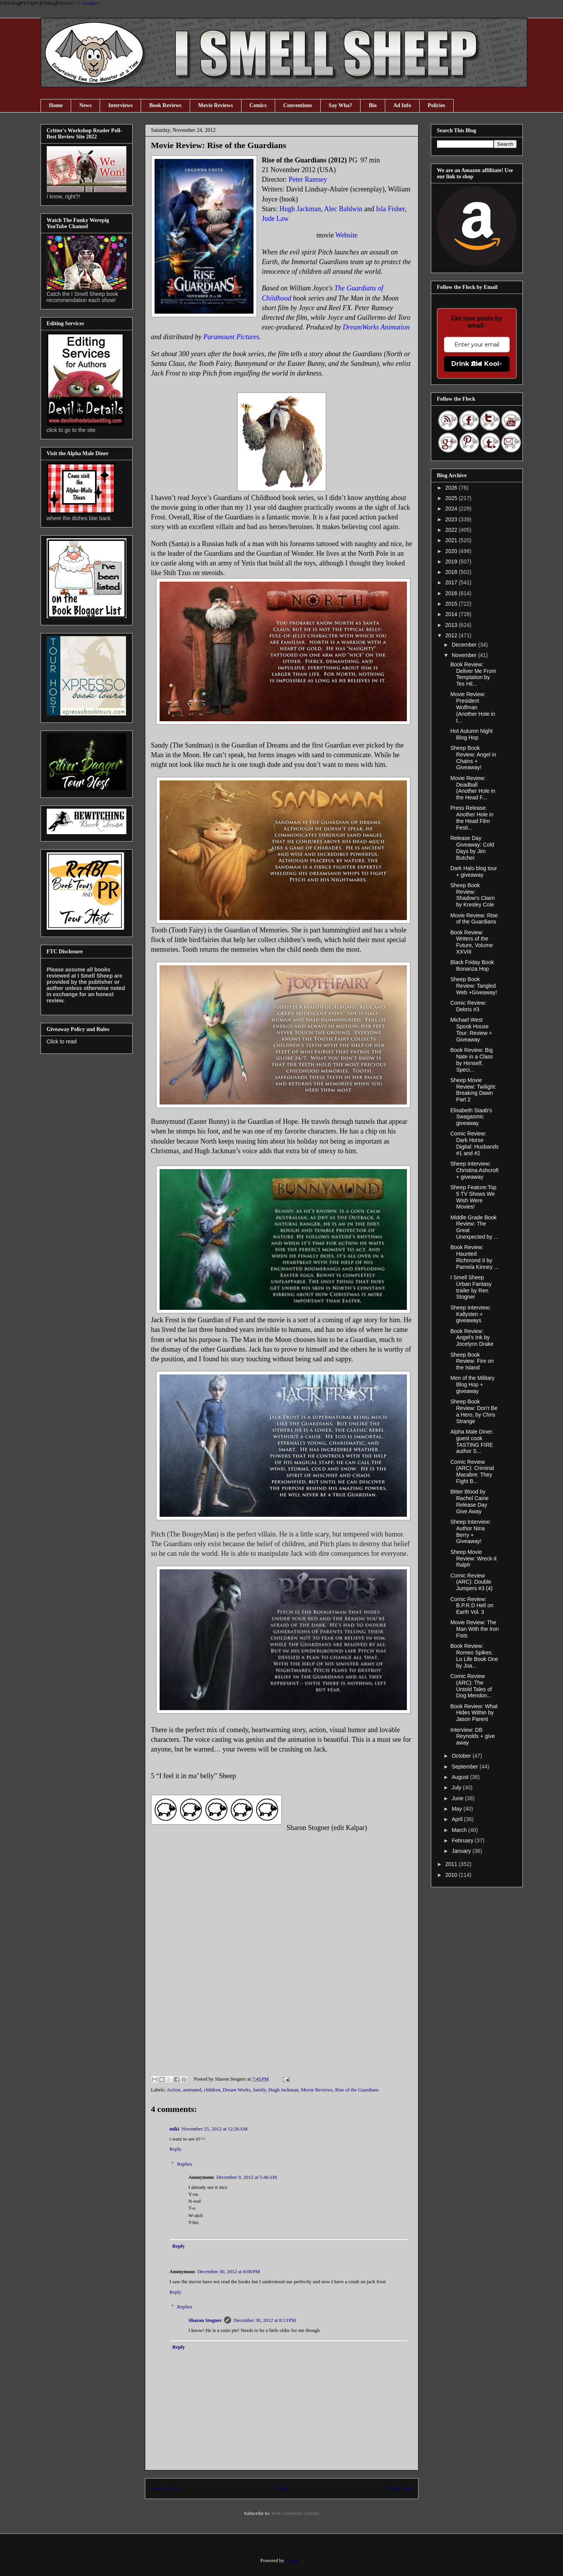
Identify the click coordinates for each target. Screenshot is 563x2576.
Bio (372, 105)
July (457, 1787)
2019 (452, 561)
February (463, 1840)
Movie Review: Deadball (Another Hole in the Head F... (472, 788)
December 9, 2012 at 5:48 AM (246, 2177)
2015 (452, 604)
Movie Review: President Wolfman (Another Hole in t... (472, 707)
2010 (452, 1875)
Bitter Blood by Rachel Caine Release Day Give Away (469, 1501)
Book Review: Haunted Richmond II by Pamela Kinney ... (474, 1257)
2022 (452, 530)
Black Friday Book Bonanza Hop (472, 965)
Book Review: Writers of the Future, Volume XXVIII (471, 942)
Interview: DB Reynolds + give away (472, 1736)
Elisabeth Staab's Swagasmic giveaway (471, 1117)
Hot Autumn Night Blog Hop (471, 734)
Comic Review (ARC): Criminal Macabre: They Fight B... (472, 1471)
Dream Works (236, 2090)
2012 (452, 635)
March (460, 1830)
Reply (176, 2149)
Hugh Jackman (284, 2090)
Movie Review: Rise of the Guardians (474, 918)
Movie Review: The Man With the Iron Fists (474, 1629)
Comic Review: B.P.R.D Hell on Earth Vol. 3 (471, 1605)
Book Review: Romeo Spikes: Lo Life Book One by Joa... (474, 1655)
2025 (452, 498)
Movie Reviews (215, 105)
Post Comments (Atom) (295, 2513)
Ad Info (402, 105)
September (466, 1766)
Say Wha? (340, 105)
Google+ (90, 3)
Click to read (62, 1041)
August (461, 1777)
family (259, 2090)
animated (192, 2090)
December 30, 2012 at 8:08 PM (228, 2271)
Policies (436, 105)
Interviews (120, 105)
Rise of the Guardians (357, 2090)
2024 (452, 508)
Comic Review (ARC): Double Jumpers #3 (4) (471, 1582)
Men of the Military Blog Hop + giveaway (472, 1384)
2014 (452, 614)
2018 (452, 572)
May (457, 1809)
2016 (452, 593)
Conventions (297, 105)
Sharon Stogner (205, 2320)
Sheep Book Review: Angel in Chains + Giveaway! (473, 757)
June (458, 1798)
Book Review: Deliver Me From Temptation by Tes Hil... (473, 674)
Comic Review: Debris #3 (468, 1006)
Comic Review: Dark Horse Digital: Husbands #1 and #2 (474, 1143)
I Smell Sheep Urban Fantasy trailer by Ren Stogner (471, 1287)
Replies (184, 2164)
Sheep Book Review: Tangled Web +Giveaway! (473, 985)
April (458, 1819)
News (85, 105)
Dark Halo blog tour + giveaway (473, 871)
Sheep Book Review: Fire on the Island (471, 1361)
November (465, 655)
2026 (452, 488)
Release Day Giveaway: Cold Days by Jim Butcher (472, 847)
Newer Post (165, 2488)
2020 (452, 551)
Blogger (293, 2560)
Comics (258, 105)
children (212, 2090)
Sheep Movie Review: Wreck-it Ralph (473, 1558)
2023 (452, 519)
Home (56, 105)
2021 (452, 540)
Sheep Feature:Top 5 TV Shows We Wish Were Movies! (473, 1197)
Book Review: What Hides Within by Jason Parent (473, 1712)
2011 (452, 1864)
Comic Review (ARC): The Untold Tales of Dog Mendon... (471, 1686)
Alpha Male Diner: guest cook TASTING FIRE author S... (471, 1441)
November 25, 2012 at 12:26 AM (215, 2129)
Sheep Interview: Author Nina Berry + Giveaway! (470, 1531)
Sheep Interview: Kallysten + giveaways (470, 1314)
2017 (452, 582)
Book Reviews (165, 105)
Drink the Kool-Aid (476, 363)
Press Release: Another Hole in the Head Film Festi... (471, 817)
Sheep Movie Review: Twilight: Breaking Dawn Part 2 (473, 1090)
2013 (452, 625)
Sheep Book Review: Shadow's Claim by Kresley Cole (472, 895)
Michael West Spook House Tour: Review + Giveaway (471, 1029)
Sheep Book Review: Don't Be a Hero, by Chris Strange (473, 1411)
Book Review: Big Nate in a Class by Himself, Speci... (471, 1059)
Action (173, 2090)
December (465, 645)
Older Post (399, 2488)
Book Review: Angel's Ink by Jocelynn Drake (471, 1337)
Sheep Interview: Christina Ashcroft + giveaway (474, 1170)
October (462, 1756)
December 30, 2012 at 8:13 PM (264, 2320)
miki (174, 2129)
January (462, 1851)
